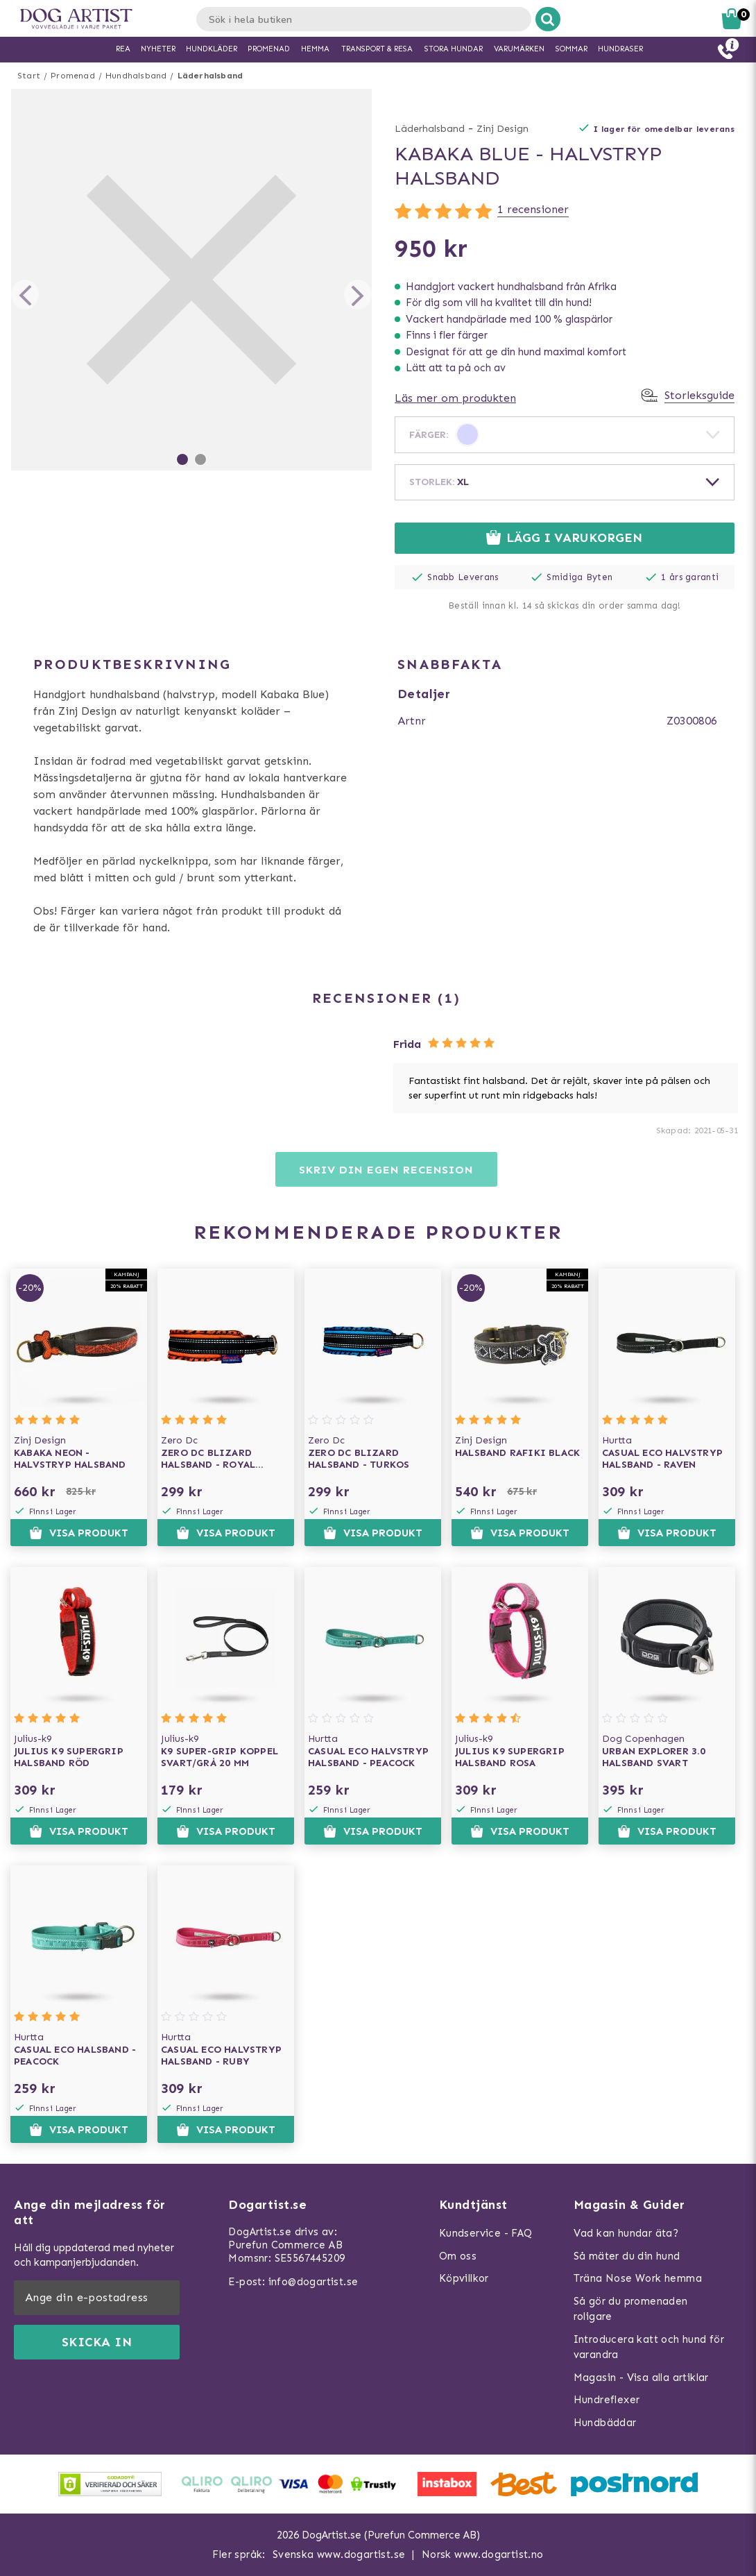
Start (28, 75)
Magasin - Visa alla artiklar (641, 2377)
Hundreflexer (607, 2399)
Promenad (73, 75)
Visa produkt (78, 1533)
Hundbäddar (605, 2422)
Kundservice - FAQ (486, 2233)
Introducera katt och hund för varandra (649, 2347)
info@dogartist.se (313, 2282)
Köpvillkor (464, 2278)
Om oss (457, 2256)
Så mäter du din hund (627, 2256)
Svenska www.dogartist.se (339, 2554)
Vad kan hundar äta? (626, 2233)
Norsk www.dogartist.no (483, 2554)
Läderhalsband (210, 75)
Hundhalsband (135, 75)
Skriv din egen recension (386, 1169)
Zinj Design (502, 129)
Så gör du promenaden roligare (631, 2309)
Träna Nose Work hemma (638, 2278)
